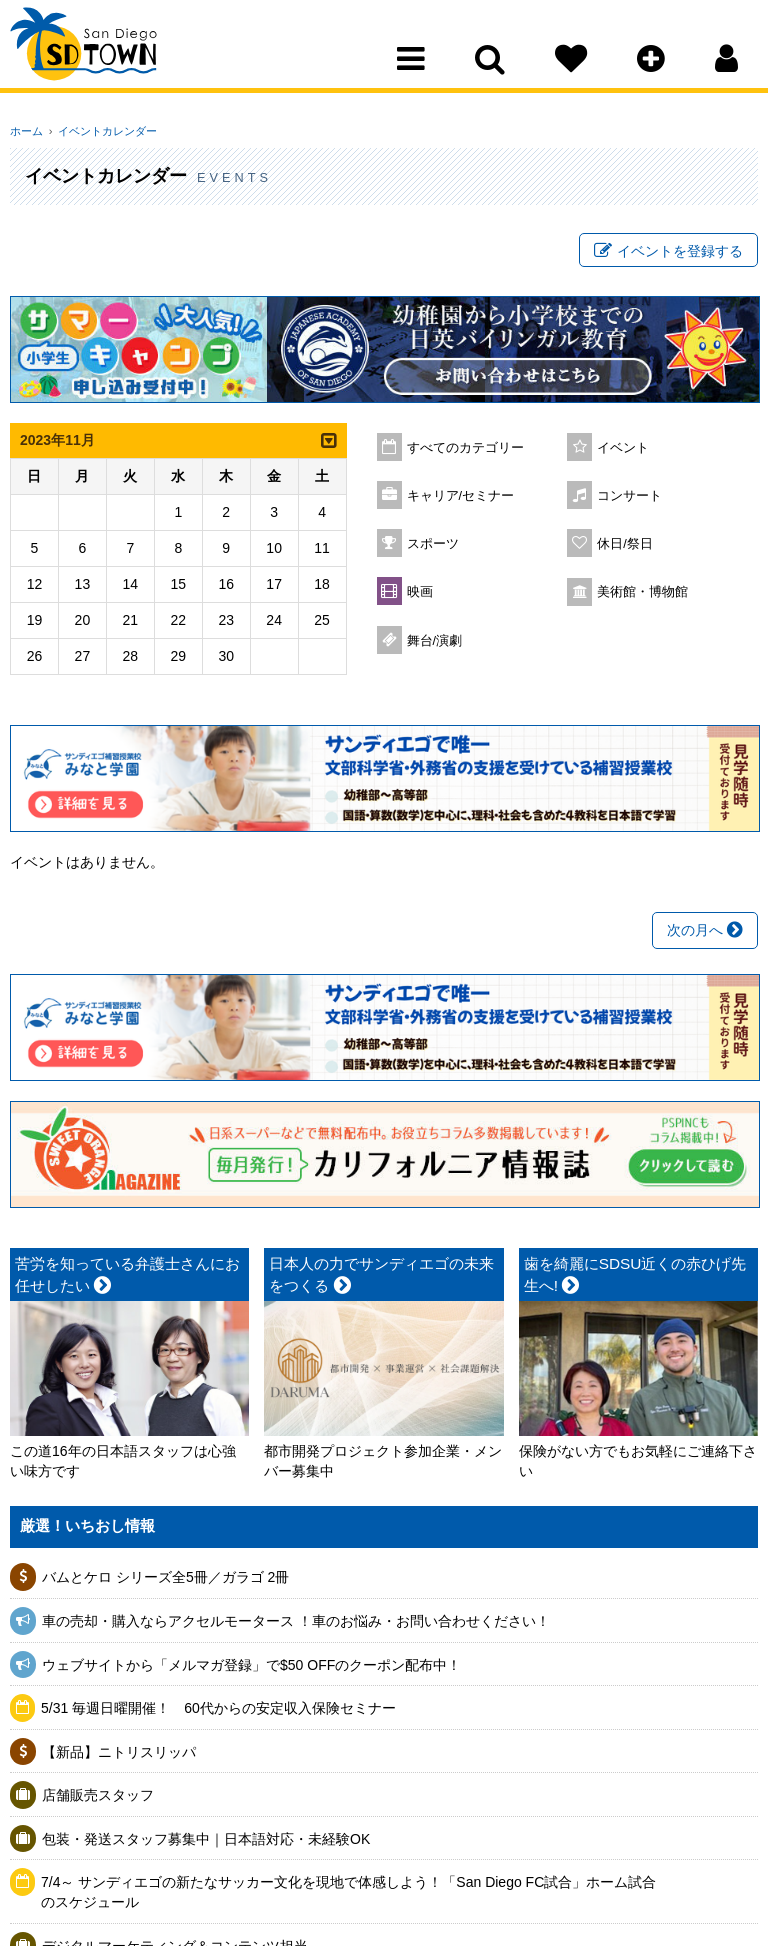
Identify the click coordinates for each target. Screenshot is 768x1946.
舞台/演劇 (435, 644)
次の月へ (705, 934)
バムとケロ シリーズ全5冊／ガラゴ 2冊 (165, 1581)
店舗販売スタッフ (98, 1799)
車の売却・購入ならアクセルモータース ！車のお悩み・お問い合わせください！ (296, 1624)
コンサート (629, 499)
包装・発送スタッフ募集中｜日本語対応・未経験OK (206, 1842)
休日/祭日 (625, 547)
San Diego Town (97, 55)
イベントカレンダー (102, 131)
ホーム (26, 131)
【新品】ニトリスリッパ (119, 1755)
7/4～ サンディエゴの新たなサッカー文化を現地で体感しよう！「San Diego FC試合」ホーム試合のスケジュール (348, 1896)
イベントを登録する (668, 253)
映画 (420, 595)
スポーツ (433, 547)
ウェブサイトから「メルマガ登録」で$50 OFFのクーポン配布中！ (251, 1668)
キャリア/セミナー (461, 499)
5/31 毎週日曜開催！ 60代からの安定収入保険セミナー (218, 1712)
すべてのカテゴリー (465, 451)
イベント (623, 451)
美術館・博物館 (642, 595)
